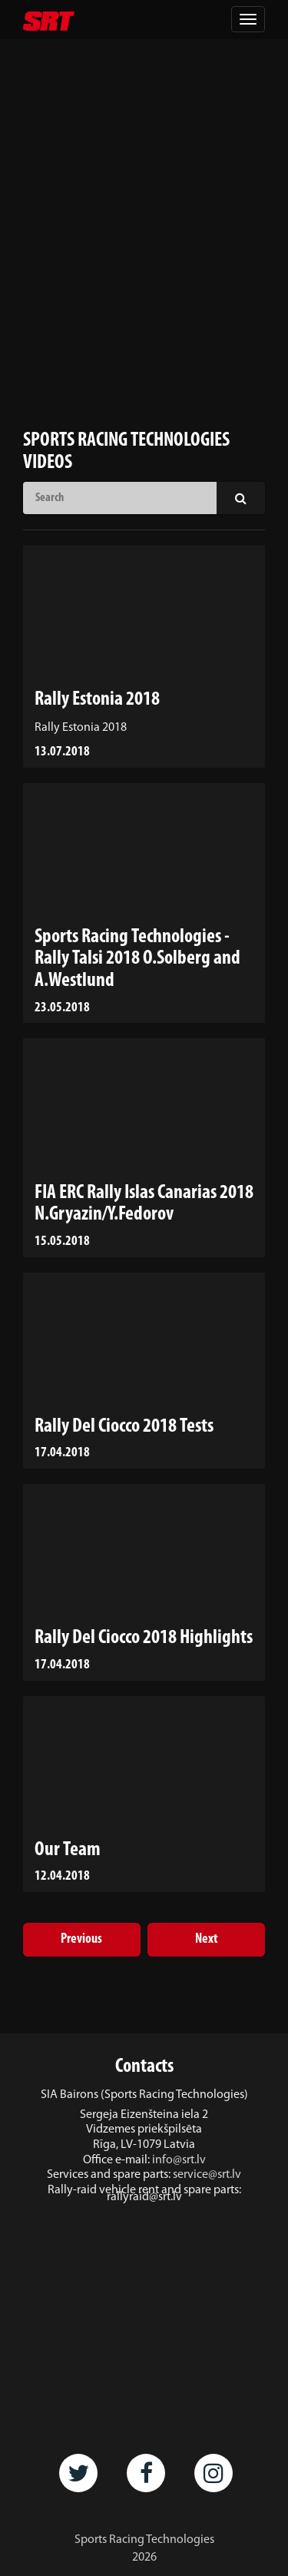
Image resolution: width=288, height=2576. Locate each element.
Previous (81, 1939)
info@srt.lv (179, 2160)
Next (206, 1939)
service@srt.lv (207, 2175)
